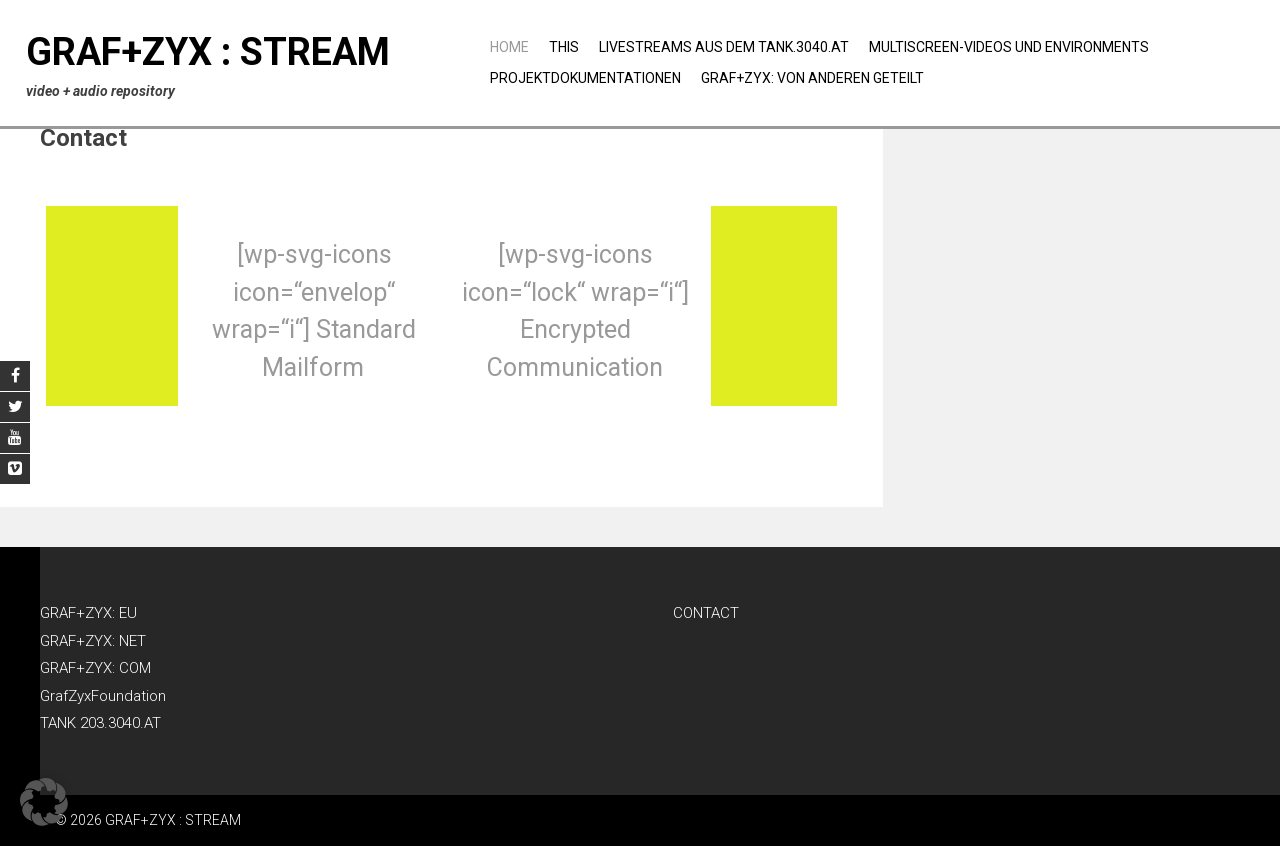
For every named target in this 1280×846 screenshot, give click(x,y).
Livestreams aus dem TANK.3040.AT (724, 47)
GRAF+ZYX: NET (93, 641)
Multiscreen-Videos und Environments (1009, 47)
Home (509, 47)
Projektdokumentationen (585, 78)
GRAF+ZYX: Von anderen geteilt (812, 78)
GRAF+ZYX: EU (88, 613)
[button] (44, 802)
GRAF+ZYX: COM (95, 668)
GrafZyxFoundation (103, 696)
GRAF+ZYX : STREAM (208, 52)
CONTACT (706, 613)
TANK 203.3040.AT (100, 723)
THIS (564, 47)
